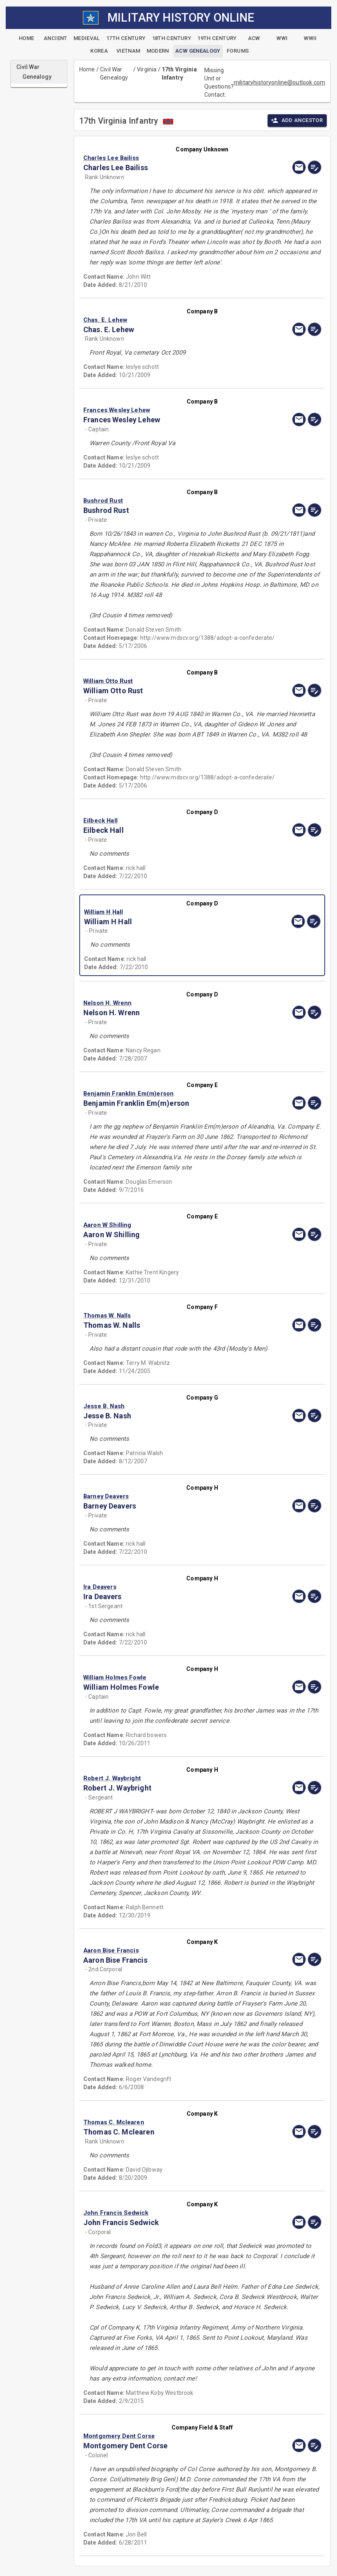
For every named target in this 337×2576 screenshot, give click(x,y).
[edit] (314, 167)
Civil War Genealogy (114, 73)
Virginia (146, 69)
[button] (166, 157)
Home (87, 69)
